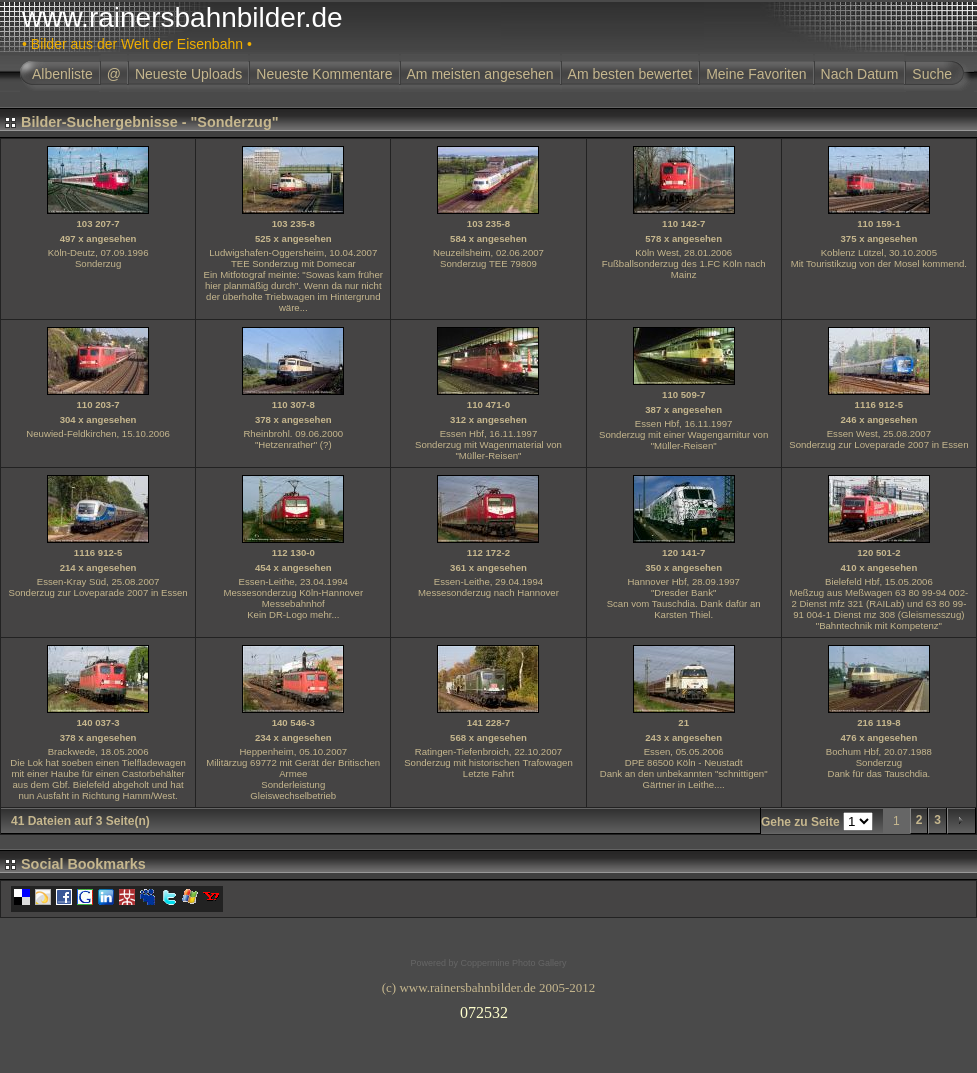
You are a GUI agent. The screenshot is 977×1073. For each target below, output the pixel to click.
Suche (932, 74)
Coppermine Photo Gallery (513, 963)
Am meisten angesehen (480, 74)
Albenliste (62, 74)
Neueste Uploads (188, 74)
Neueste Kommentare (324, 74)
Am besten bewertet (630, 74)
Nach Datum (860, 74)
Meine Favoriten (756, 74)
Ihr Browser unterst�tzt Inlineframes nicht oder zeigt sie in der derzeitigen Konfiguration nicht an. (489, 1009)
